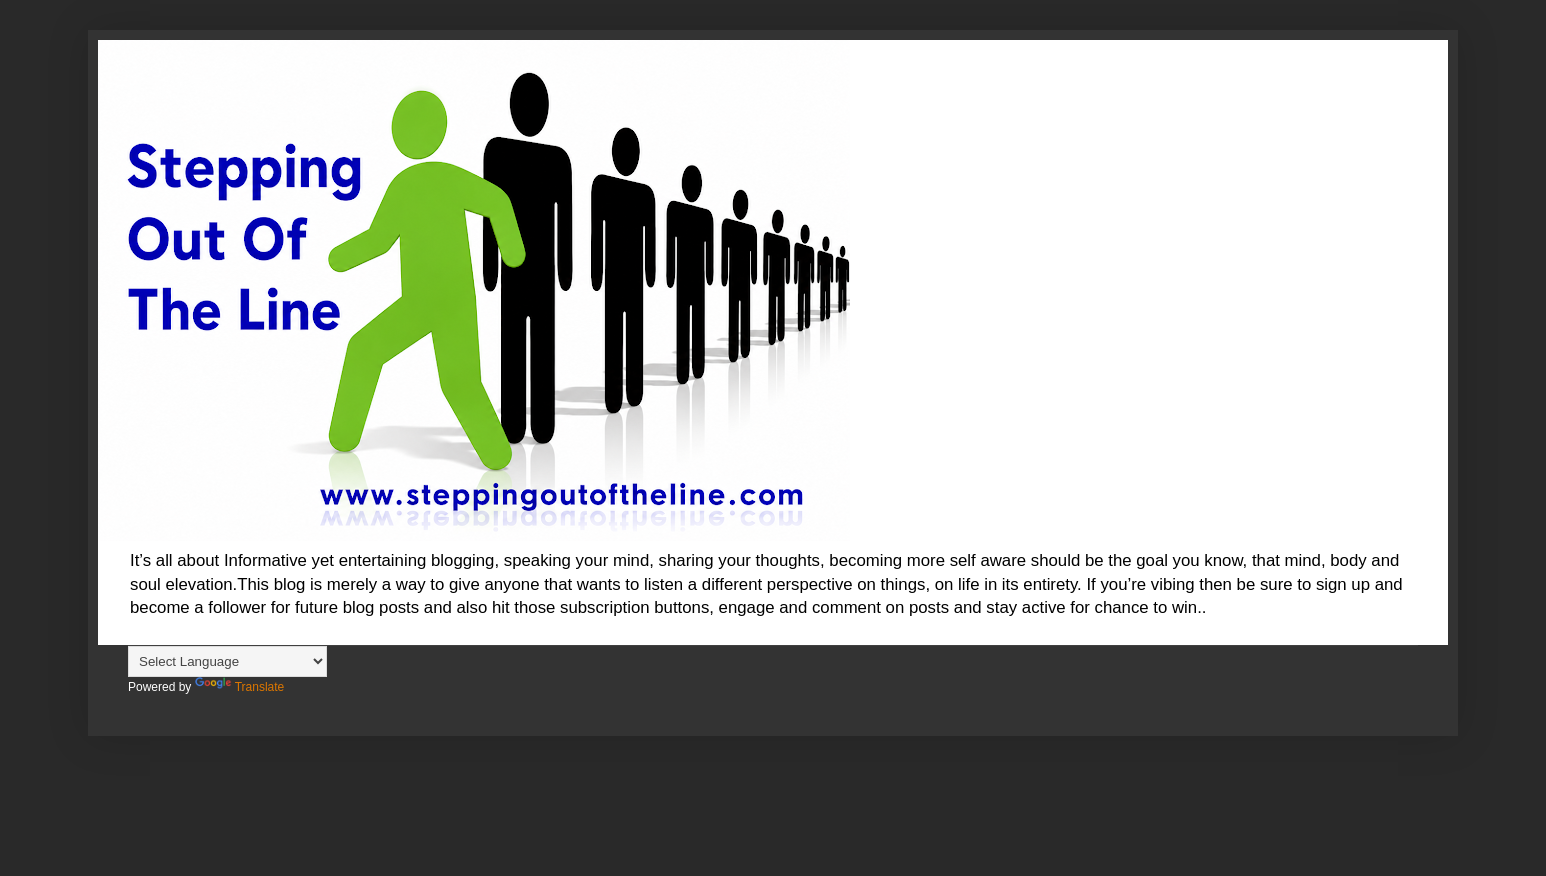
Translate (240, 687)
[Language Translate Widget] (227, 661)
